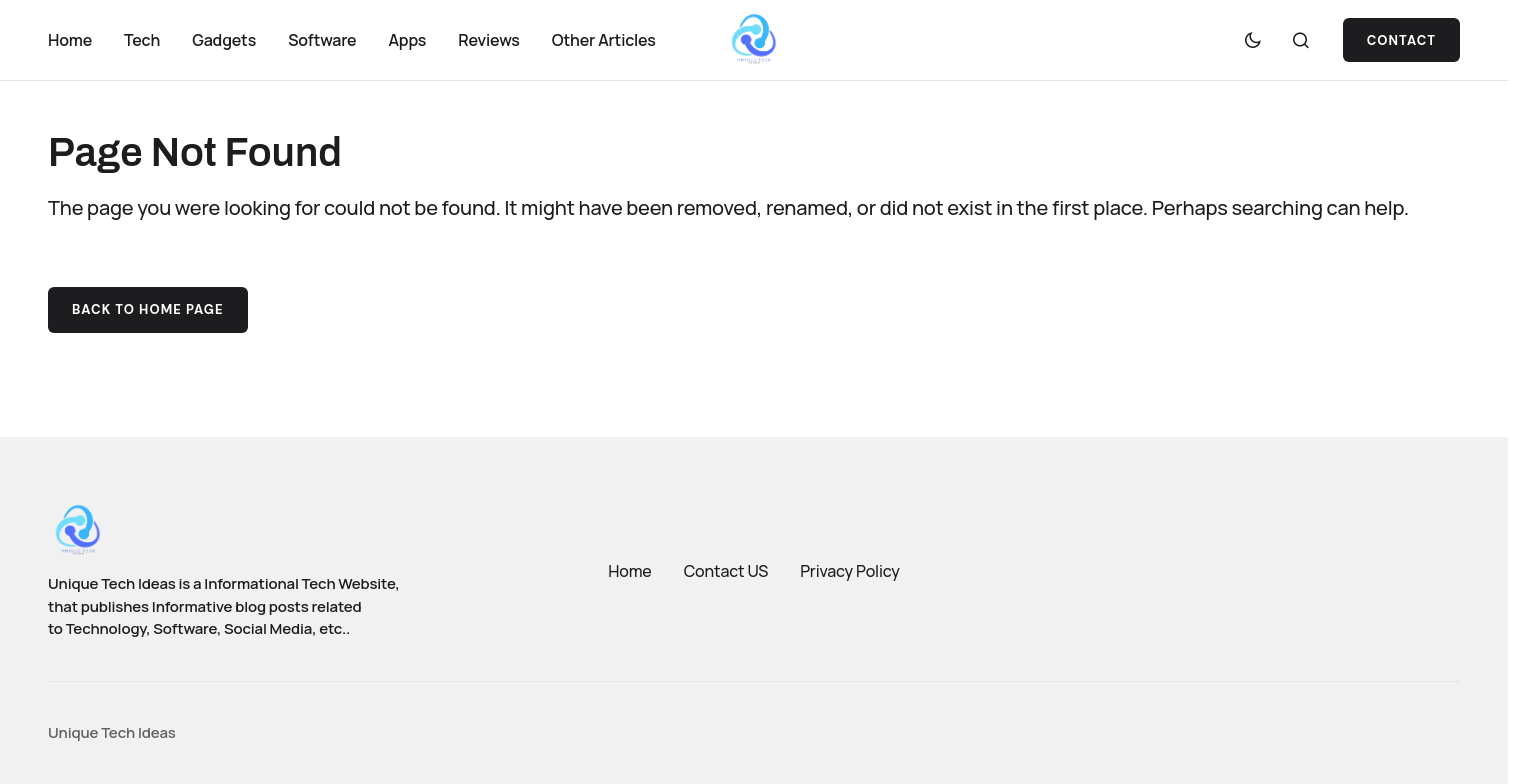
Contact (1401, 40)
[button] (1253, 40)
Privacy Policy (850, 571)
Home (629, 571)
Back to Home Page (148, 309)
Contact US (726, 571)
